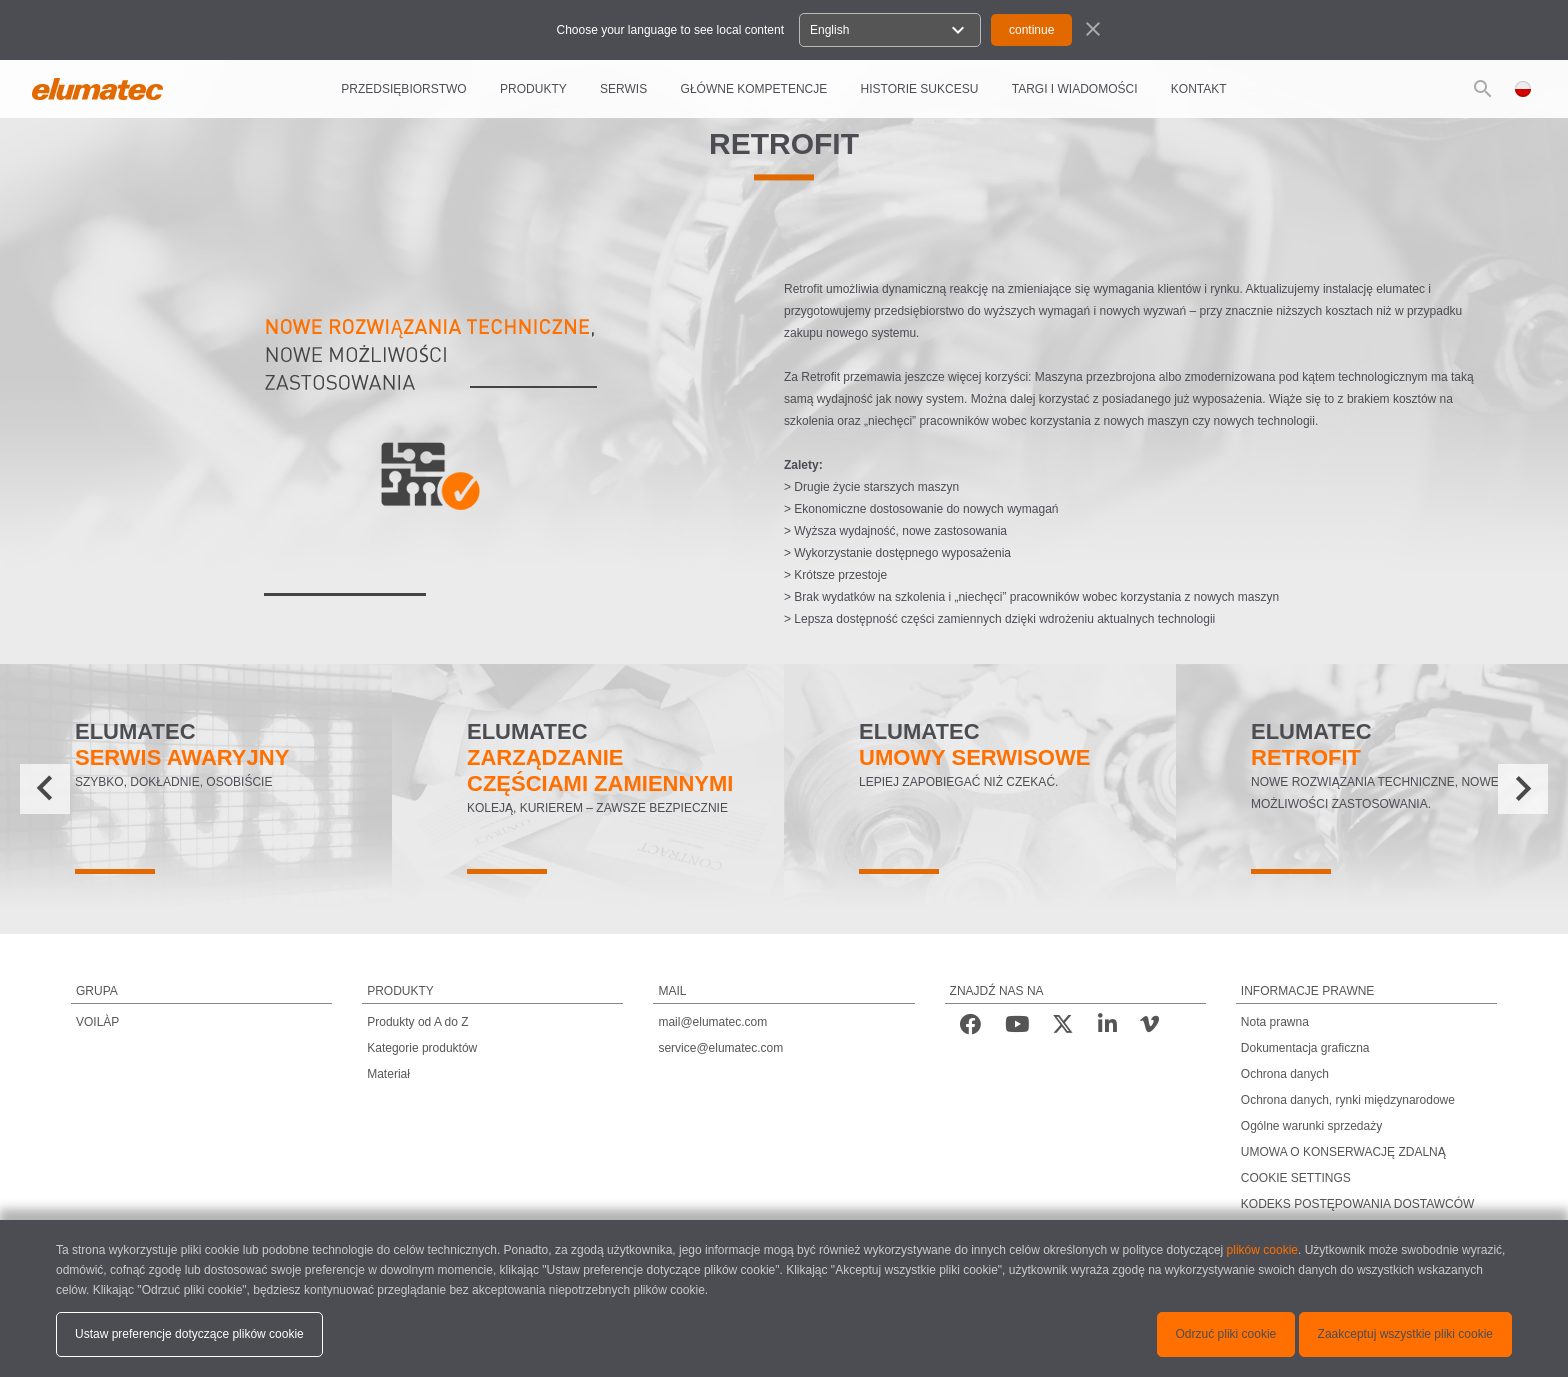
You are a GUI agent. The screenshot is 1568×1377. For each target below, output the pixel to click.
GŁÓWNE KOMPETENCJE (754, 89)
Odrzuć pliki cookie (1226, 1334)
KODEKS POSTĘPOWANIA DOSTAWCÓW (1358, 1204)
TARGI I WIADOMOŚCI (1075, 89)
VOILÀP (97, 1022)
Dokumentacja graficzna (1305, 1048)
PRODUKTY (533, 89)
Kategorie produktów (422, 1048)
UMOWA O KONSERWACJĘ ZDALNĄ (1343, 1152)
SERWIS (623, 89)
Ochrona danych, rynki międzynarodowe (1348, 1100)
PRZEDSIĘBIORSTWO (403, 89)
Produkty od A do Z (417, 1022)
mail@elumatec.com (712, 1022)
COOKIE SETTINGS (1296, 1178)
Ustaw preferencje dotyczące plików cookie (189, 1334)
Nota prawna (1275, 1022)
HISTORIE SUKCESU (920, 89)
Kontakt (1199, 89)
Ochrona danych (1285, 1074)
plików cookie (1262, 1250)
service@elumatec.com (720, 1048)
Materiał (388, 1074)
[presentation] (45, 789)
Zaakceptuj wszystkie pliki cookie (1405, 1334)
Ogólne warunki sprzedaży (1311, 1126)
